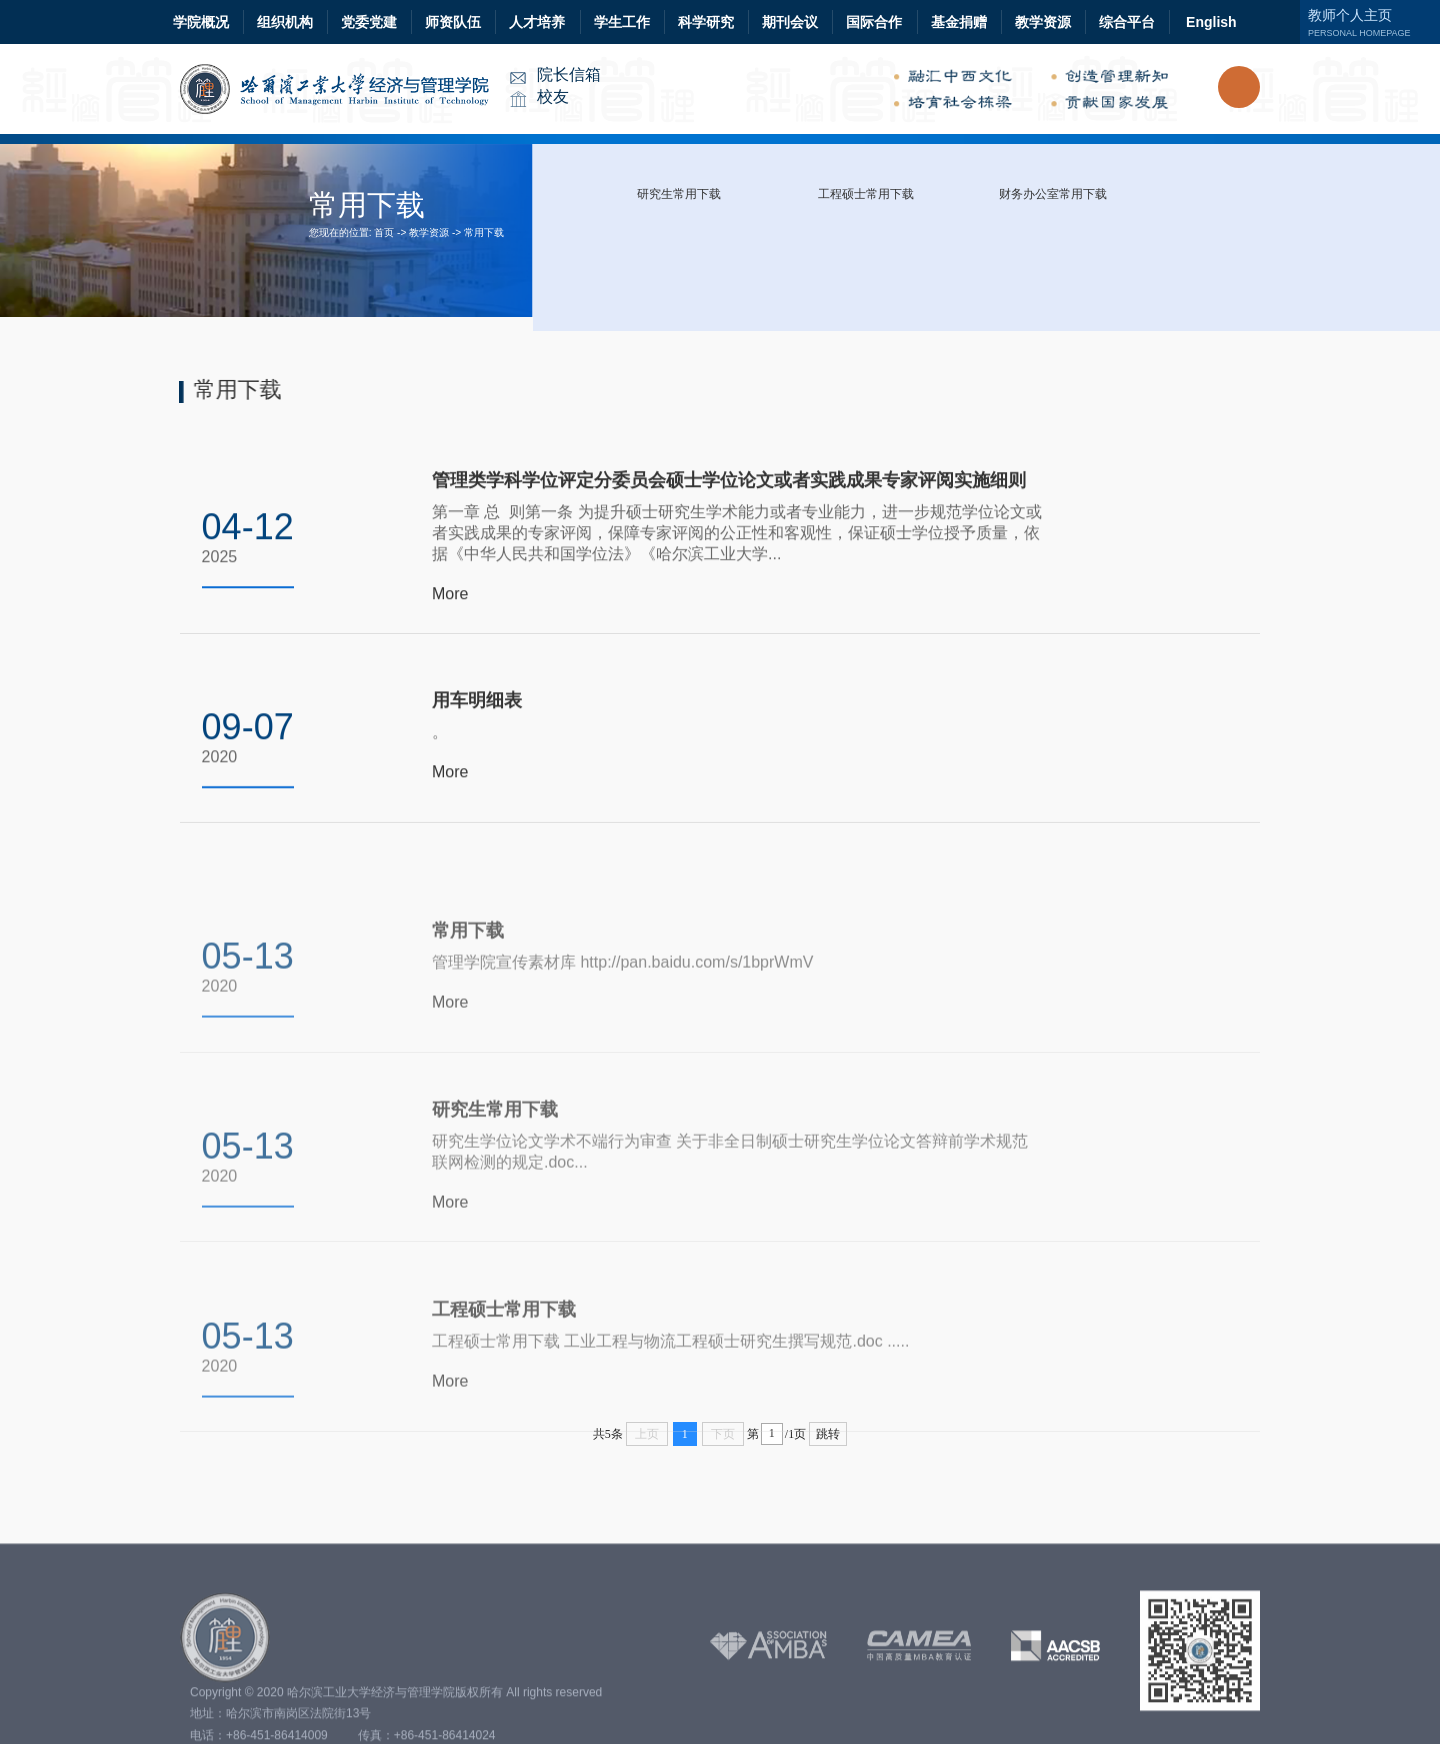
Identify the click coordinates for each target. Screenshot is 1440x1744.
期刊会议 (790, 22)
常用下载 (484, 232)
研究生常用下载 (679, 194)
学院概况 (201, 22)
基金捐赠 (959, 22)
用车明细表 (477, 707)
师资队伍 (453, 22)
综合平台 (1127, 22)
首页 (384, 232)
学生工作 (622, 22)
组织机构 (285, 22)
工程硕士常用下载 (866, 194)
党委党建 (369, 22)
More (450, 601)
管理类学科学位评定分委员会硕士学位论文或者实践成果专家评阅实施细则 (729, 488)
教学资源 (1043, 22)
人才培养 (537, 22)
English (1211, 22)
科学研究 (706, 22)
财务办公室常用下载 (1053, 194)
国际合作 (874, 22)
